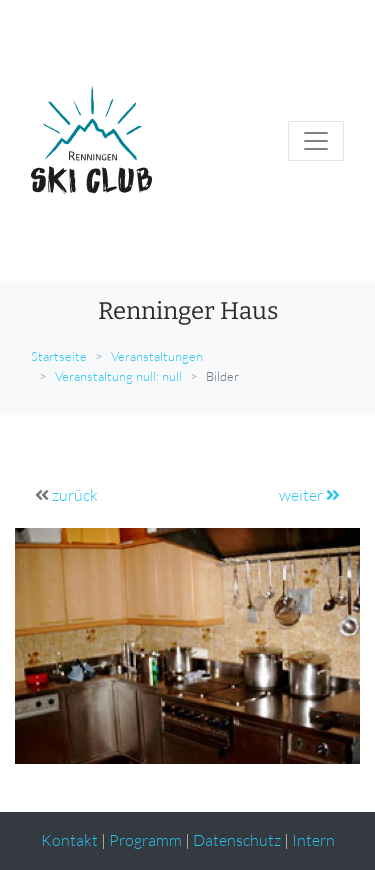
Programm (145, 840)
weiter (309, 495)
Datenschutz (237, 840)
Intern (313, 840)
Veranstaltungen (157, 356)
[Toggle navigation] (316, 141)
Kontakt (69, 840)
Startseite (59, 356)
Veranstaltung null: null (118, 376)
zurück (75, 495)
